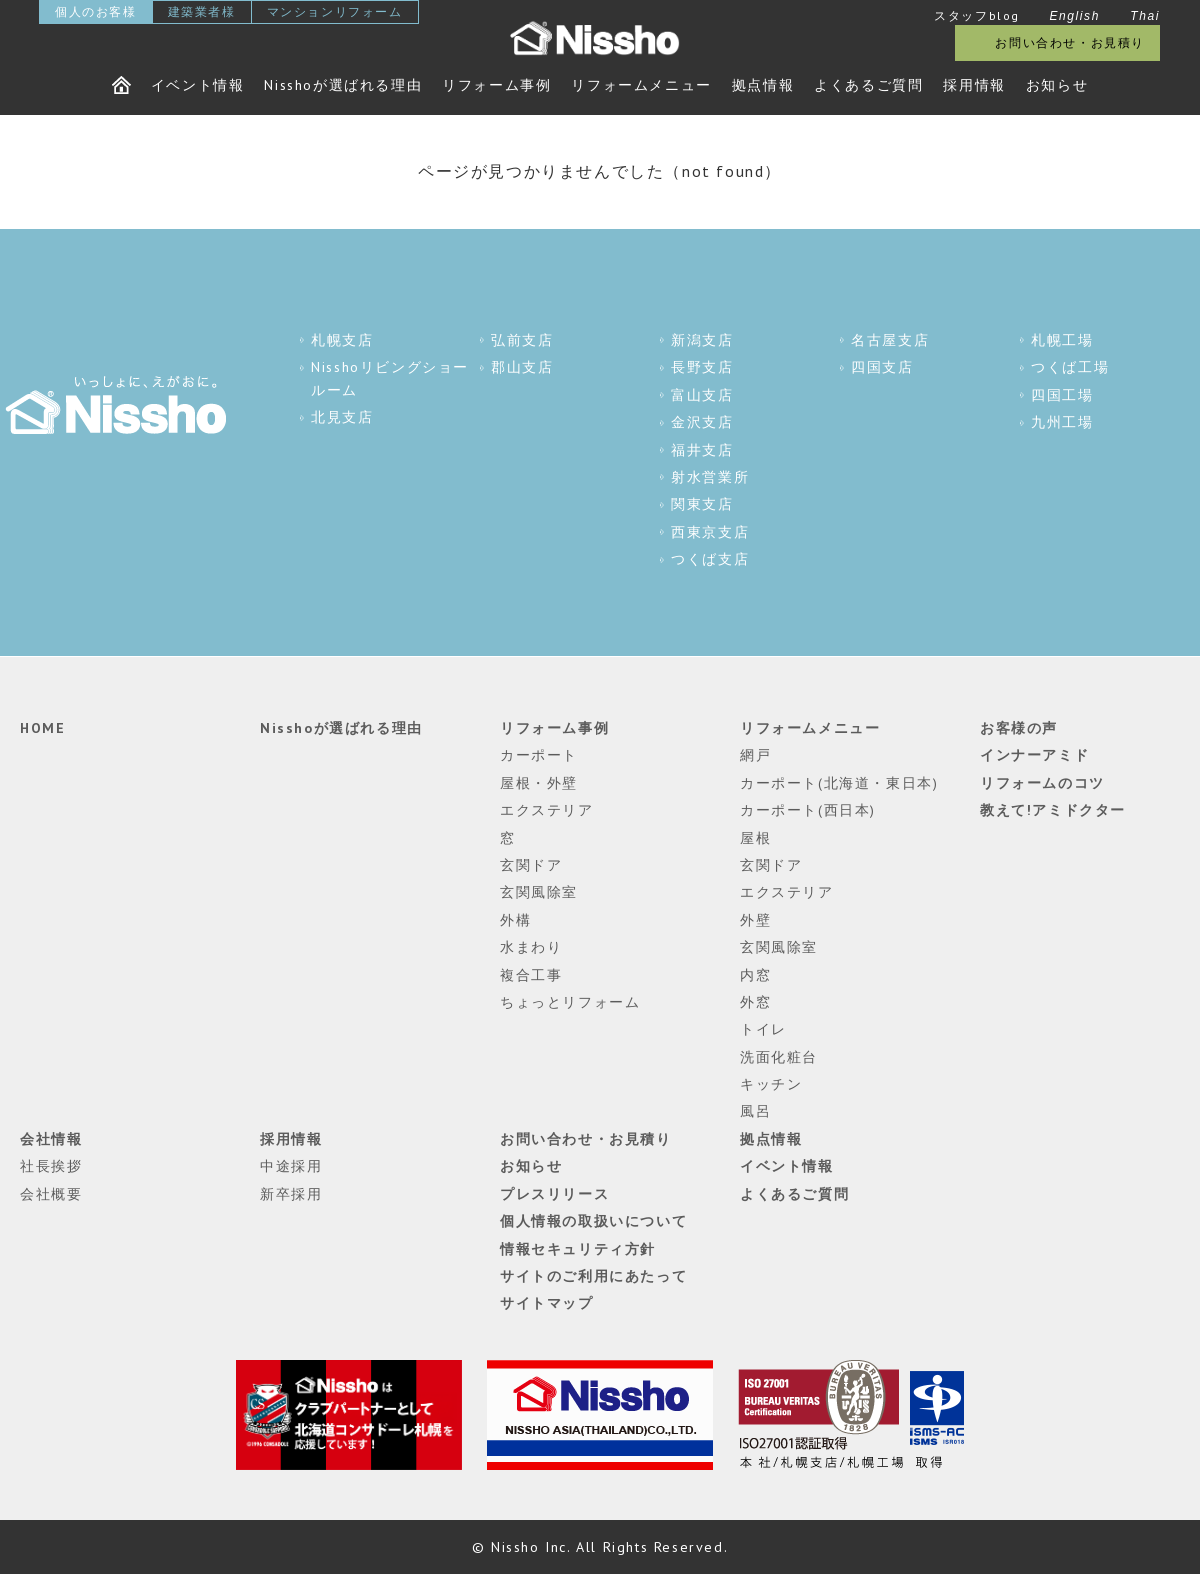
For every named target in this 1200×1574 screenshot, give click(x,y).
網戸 (755, 755)
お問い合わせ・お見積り (1070, 42)
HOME (42, 728)
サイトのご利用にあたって (593, 1276)
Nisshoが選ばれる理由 (343, 85)
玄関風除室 (539, 892)
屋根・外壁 (539, 783)
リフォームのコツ (1042, 783)
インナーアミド (1034, 755)
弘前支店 (522, 340)
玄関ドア (531, 865)
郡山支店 (522, 367)
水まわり (531, 947)
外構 (515, 920)
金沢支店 (702, 422)
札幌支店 (342, 340)
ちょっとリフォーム (570, 1002)
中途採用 (291, 1166)
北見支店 (342, 417)
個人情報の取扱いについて (593, 1221)
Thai (1145, 16)
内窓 (755, 975)
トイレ (763, 1029)
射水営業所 (710, 477)
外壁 (755, 920)
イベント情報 (198, 85)
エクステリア (547, 810)
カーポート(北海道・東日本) (839, 783)
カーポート (539, 755)
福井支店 (702, 450)
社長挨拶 (51, 1166)
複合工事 (531, 975)
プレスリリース (554, 1194)
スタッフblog (977, 16)
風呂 (755, 1111)
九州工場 (1062, 422)
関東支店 (702, 504)
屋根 (755, 838)
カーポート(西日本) (808, 810)
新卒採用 (291, 1194)
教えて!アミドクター (1053, 810)
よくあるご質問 (868, 85)
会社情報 (51, 1139)
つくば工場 (1070, 367)
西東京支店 (710, 532)
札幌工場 (1062, 340)
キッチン (771, 1084)
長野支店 (702, 367)
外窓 (755, 1002)
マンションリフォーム (335, 11)
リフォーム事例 (496, 85)
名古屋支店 (890, 340)
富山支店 (702, 395)
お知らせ (1057, 85)
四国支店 (882, 367)
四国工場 (1062, 395)
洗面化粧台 (779, 1057)
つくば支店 (710, 559)
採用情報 (974, 85)
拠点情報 (763, 85)
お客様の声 (1019, 728)
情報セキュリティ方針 (578, 1249)
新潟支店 (702, 340)
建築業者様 (202, 11)
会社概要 (51, 1194)
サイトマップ (547, 1303)
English (1074, 16)
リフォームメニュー (641, 85)
